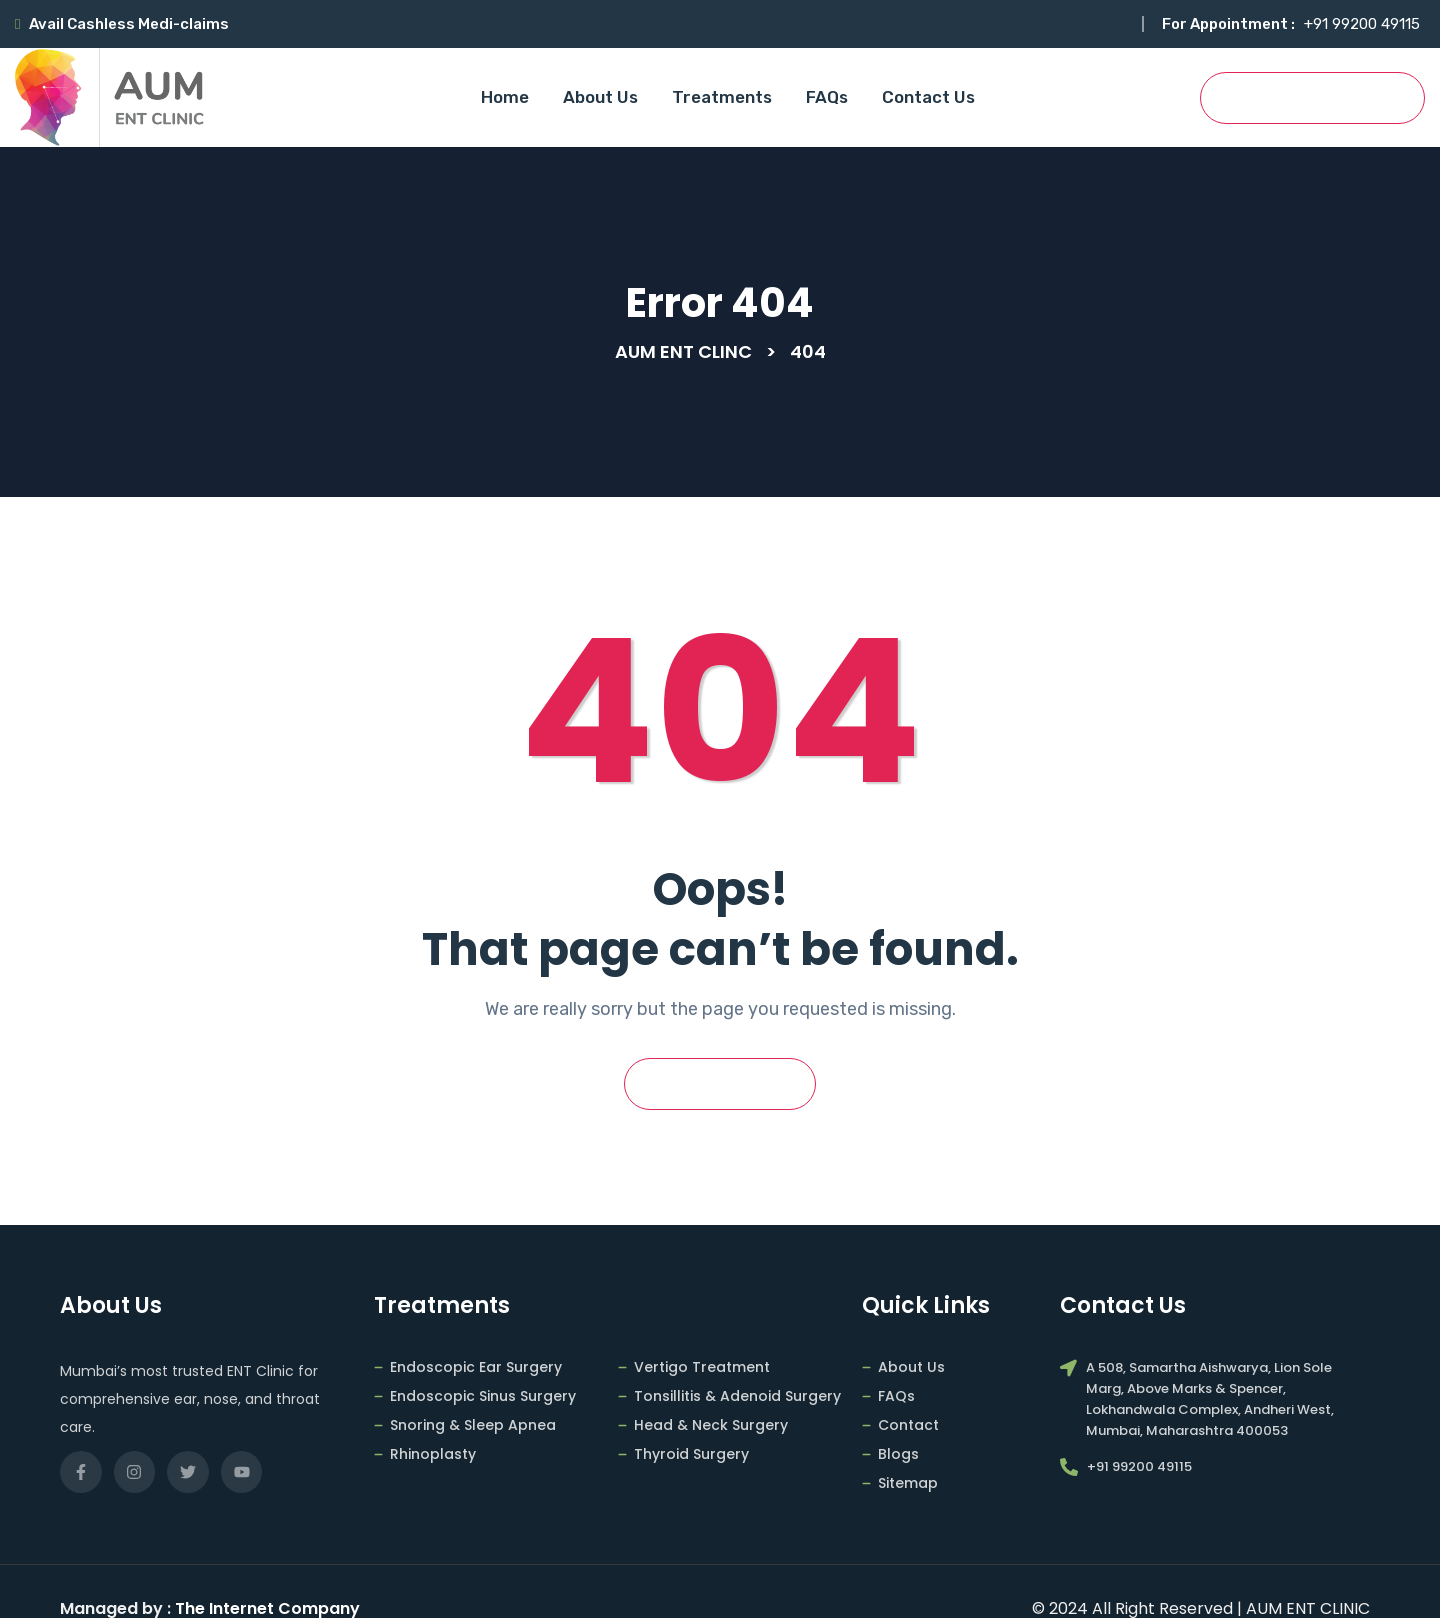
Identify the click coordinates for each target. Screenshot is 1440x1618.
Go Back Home (720, 1084)
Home (505, 97)
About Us (600, 97)
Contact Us (928, 97)
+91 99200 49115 (1362, 24)
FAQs (827, 97)
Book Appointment (1312, 98)
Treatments (722, 97)
